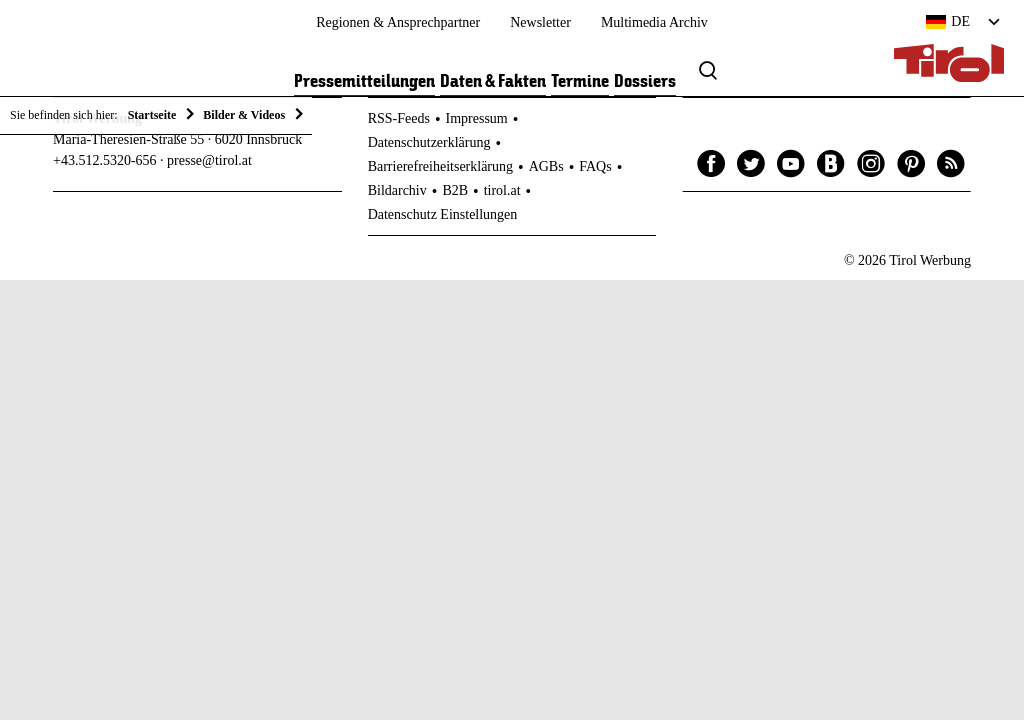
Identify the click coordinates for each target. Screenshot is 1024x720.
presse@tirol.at (209, 160)
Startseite (152, 115)
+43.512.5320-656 (105, 160)
